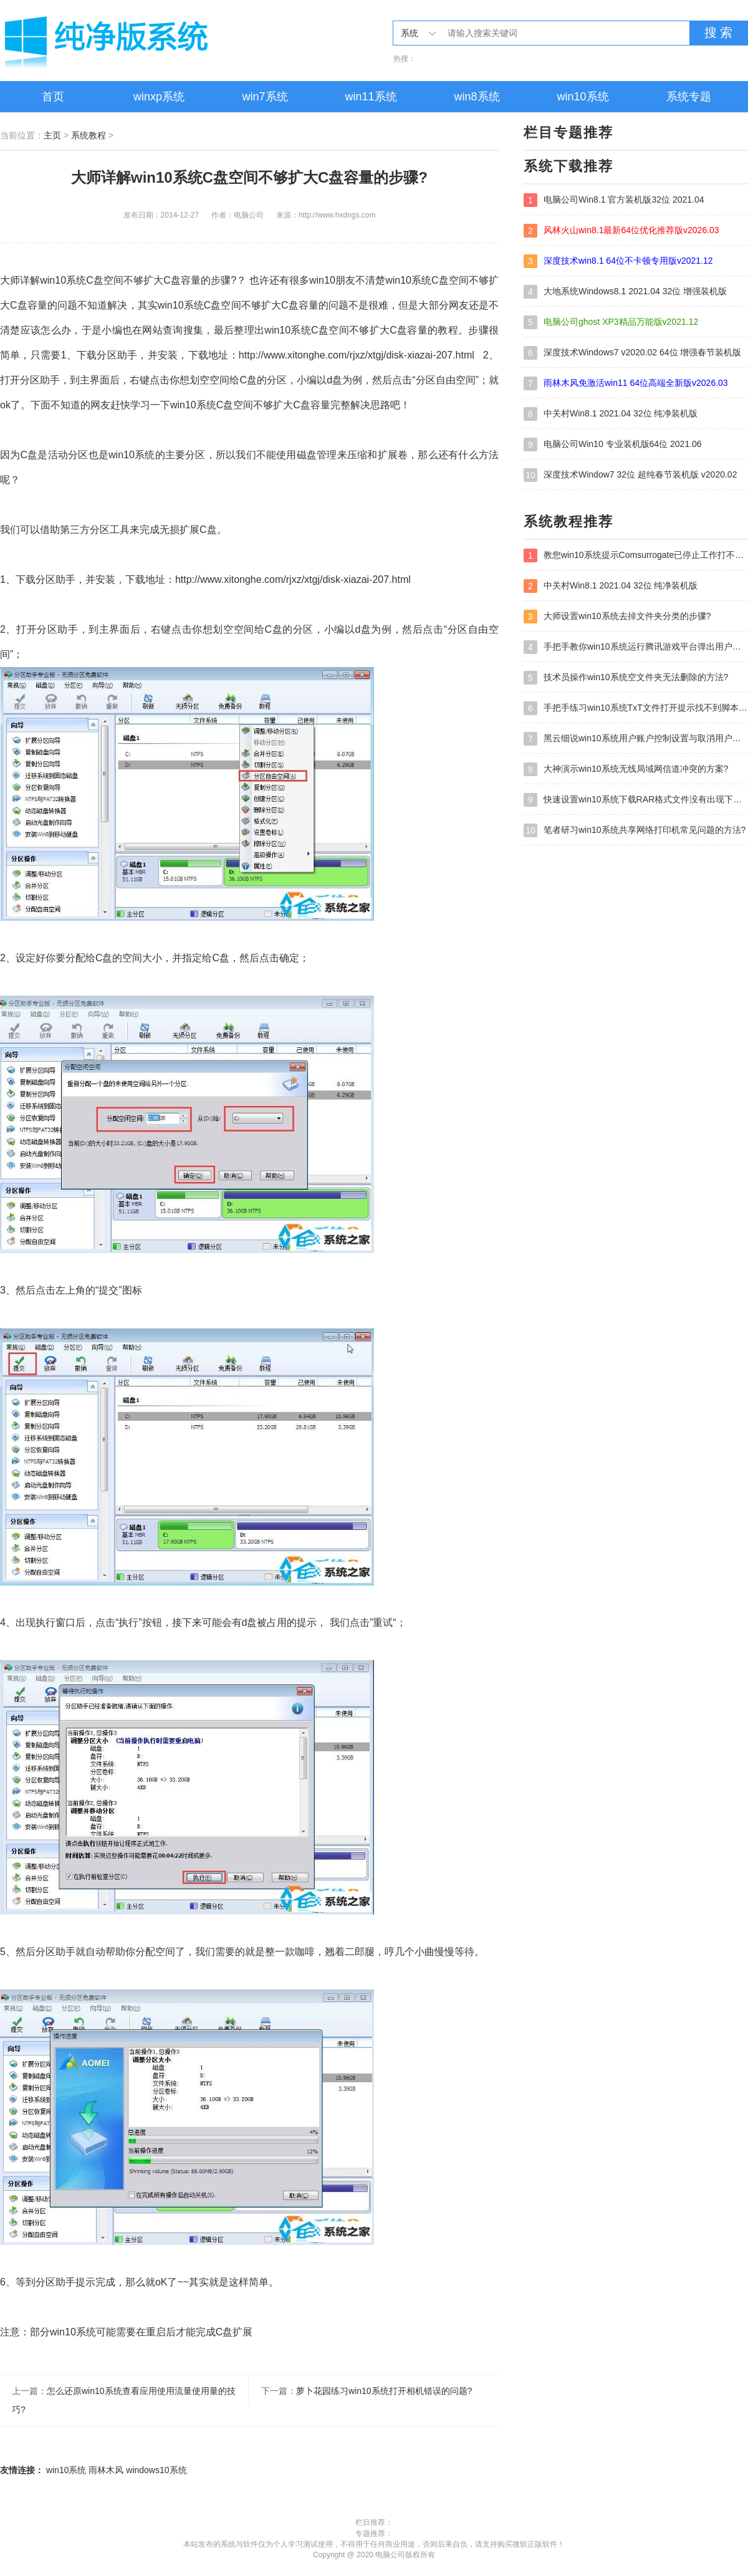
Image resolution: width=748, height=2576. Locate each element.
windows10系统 (156, 2470)
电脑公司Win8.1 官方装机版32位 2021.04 (614, 200)
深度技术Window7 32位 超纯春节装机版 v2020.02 (630, 475)
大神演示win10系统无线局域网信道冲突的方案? (626, 769)
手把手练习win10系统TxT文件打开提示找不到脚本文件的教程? (636, 708)
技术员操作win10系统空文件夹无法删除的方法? (626, 678)
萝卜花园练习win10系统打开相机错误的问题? (384, 2391)
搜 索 (718, 32)
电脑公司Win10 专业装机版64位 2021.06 (613, 444)
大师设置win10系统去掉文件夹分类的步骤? (617, 616)
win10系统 (582, 96)
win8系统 (476, 96)
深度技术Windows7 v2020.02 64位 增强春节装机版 (632, 353)
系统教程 (88, 135)
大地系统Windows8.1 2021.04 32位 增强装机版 (625, 292)
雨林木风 (106, 2470)
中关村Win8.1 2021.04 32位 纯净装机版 (611, 414)
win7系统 (264, 96)
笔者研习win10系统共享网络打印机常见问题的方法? (635, 830)
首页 (53, 96)
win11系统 (370, 96)
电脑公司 (143, 40)
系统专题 (688, 96)
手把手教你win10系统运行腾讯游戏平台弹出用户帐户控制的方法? (636, 647)
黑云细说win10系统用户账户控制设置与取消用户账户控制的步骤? (636, 739)
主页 (52, 135)
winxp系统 (159, 96)
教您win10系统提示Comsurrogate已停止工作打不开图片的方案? (636, 555)
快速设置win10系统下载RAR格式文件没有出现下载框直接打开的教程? (636, 800)
